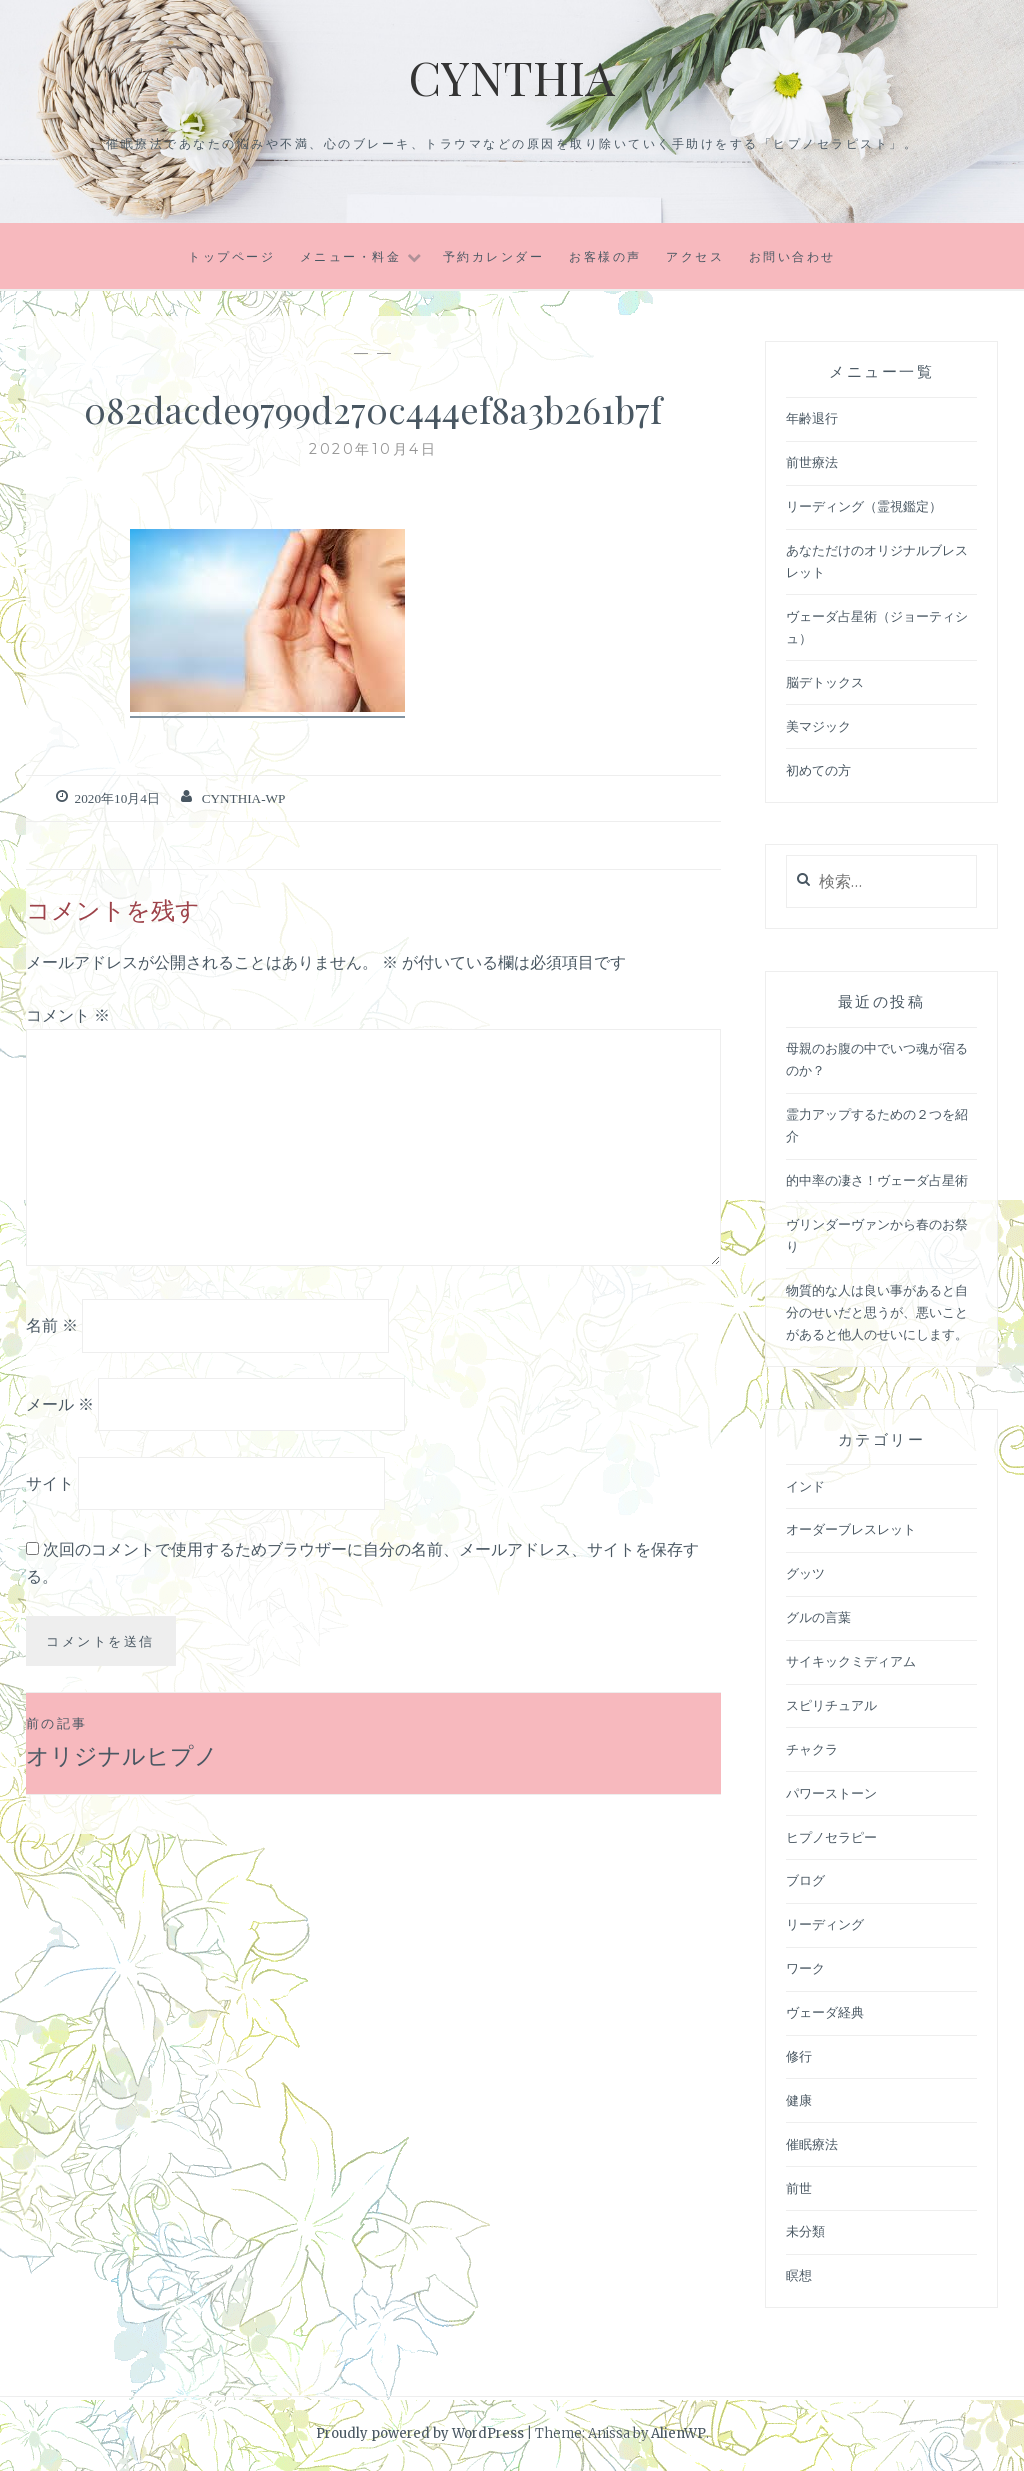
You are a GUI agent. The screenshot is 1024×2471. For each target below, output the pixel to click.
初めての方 (818, 770)
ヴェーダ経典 (825, 2012)
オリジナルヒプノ (200, 1741)
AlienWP (678, 2433)
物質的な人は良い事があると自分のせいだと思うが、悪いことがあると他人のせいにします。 (877, 1312)
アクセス (695, 256)
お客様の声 (605, 256)
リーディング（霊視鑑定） (864, 506)
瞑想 (799, 2275)
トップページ (231, 256)
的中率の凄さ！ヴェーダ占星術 (877, 1180)
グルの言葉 (818, 1617)
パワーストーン (831, 1793)
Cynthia (512, 75)
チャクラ (812, 1749)
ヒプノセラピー (831, 1837)
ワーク (805, 1968)
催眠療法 (812, 2144)
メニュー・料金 (351, 256)
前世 (799, 2188)
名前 (52, 1325)
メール (60, 1403)
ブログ (805, 1880)
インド (805, 1486)
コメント (68, 1014)
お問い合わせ (792, 256)
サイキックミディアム (851, 1661)
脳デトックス (825, 682)
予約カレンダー (494, 256)
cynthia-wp (242, 798)
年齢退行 (812, 418)
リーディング (825, 1924)
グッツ (805, 1573)
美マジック (818, 726)
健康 (799, 2100)
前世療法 (812, 462)
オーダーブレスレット (851, 1529)
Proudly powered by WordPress (420, 2433)
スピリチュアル (831, 1705)
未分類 (805, 2231)
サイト (50, 1482)
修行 (799, 2056)
